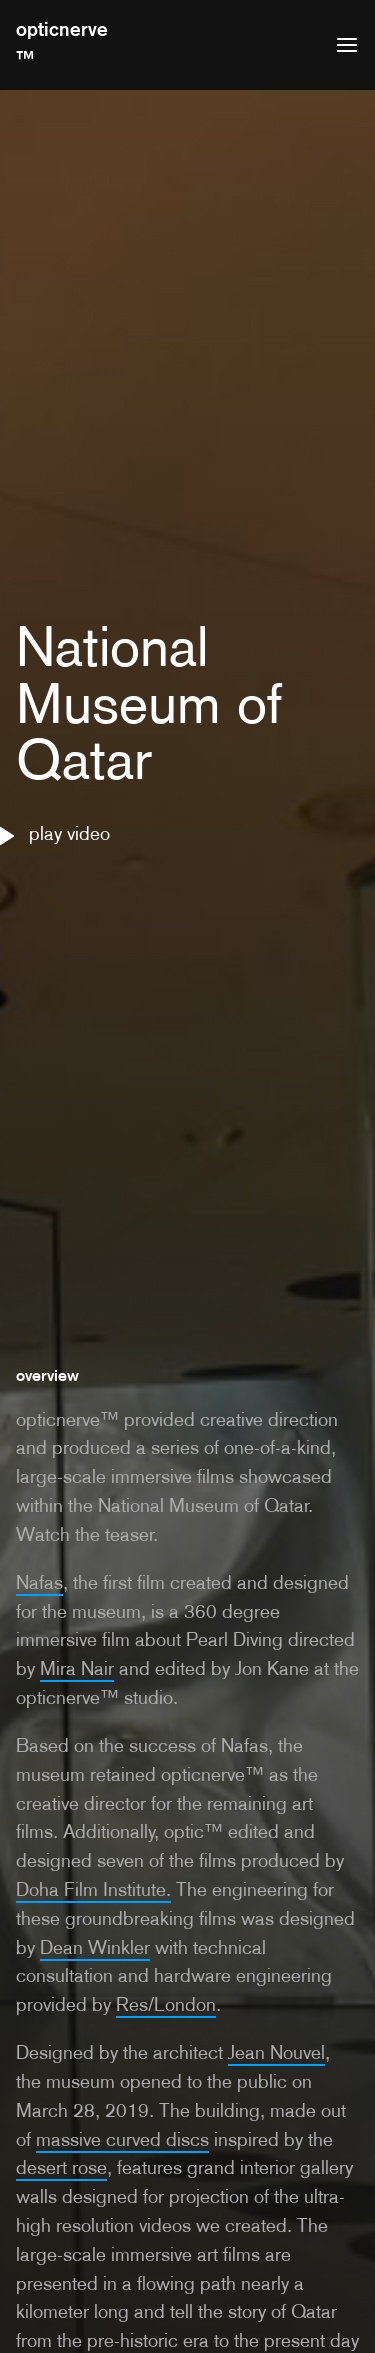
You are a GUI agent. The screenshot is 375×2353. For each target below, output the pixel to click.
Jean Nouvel (276, 2052)
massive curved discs (122, 2139)
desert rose (61, 2167)
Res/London (166, 2004)
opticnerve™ (62, 44)
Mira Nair (77, 1668)
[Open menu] (347, 45)
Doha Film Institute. (93, 1889)
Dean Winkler (95, 1947)
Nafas (39, 1582)
